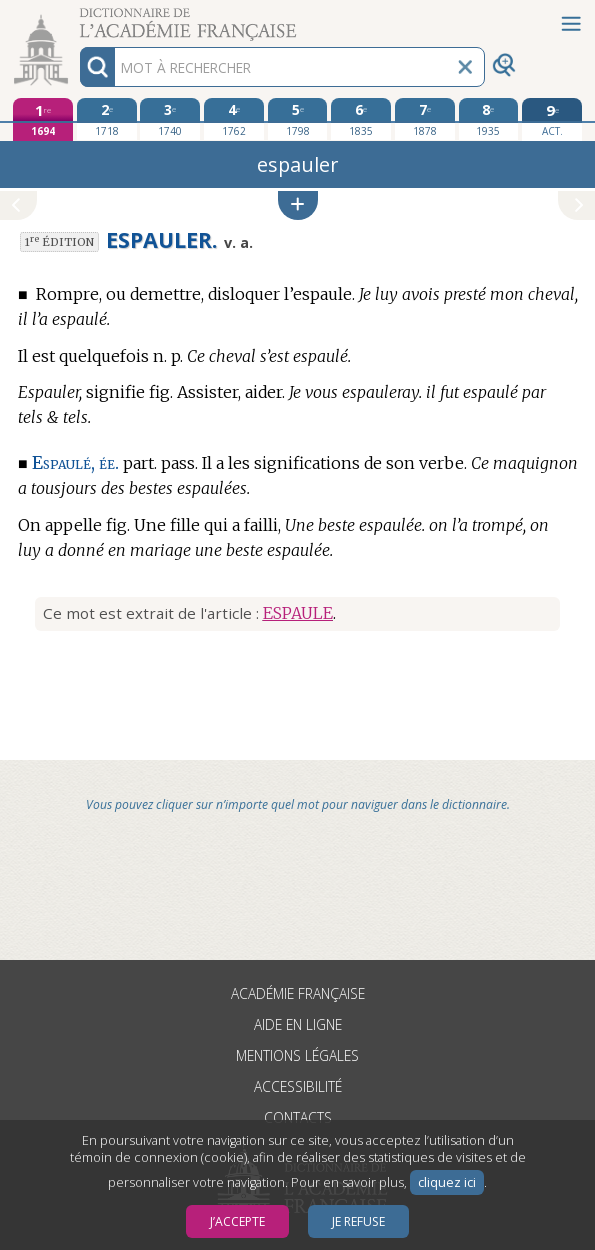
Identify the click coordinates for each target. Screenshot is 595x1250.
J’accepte (237, 1221)
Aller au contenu (78, 17)
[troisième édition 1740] (170, 119)
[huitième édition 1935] (489, 119)
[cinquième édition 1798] (298, 119)
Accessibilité (298, 1086)
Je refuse (358, 1221)
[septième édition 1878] (425, 119)
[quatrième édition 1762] (234, 119)
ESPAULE (298, 613)
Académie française (298, 993)
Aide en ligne (298, 1024)
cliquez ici (447, 1182)
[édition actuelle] (552, 119)
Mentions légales (297, 1055)
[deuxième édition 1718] (107, 119)
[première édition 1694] (43, 119)
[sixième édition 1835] (361, 119)
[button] (298, 205)
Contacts (298, 1117)
